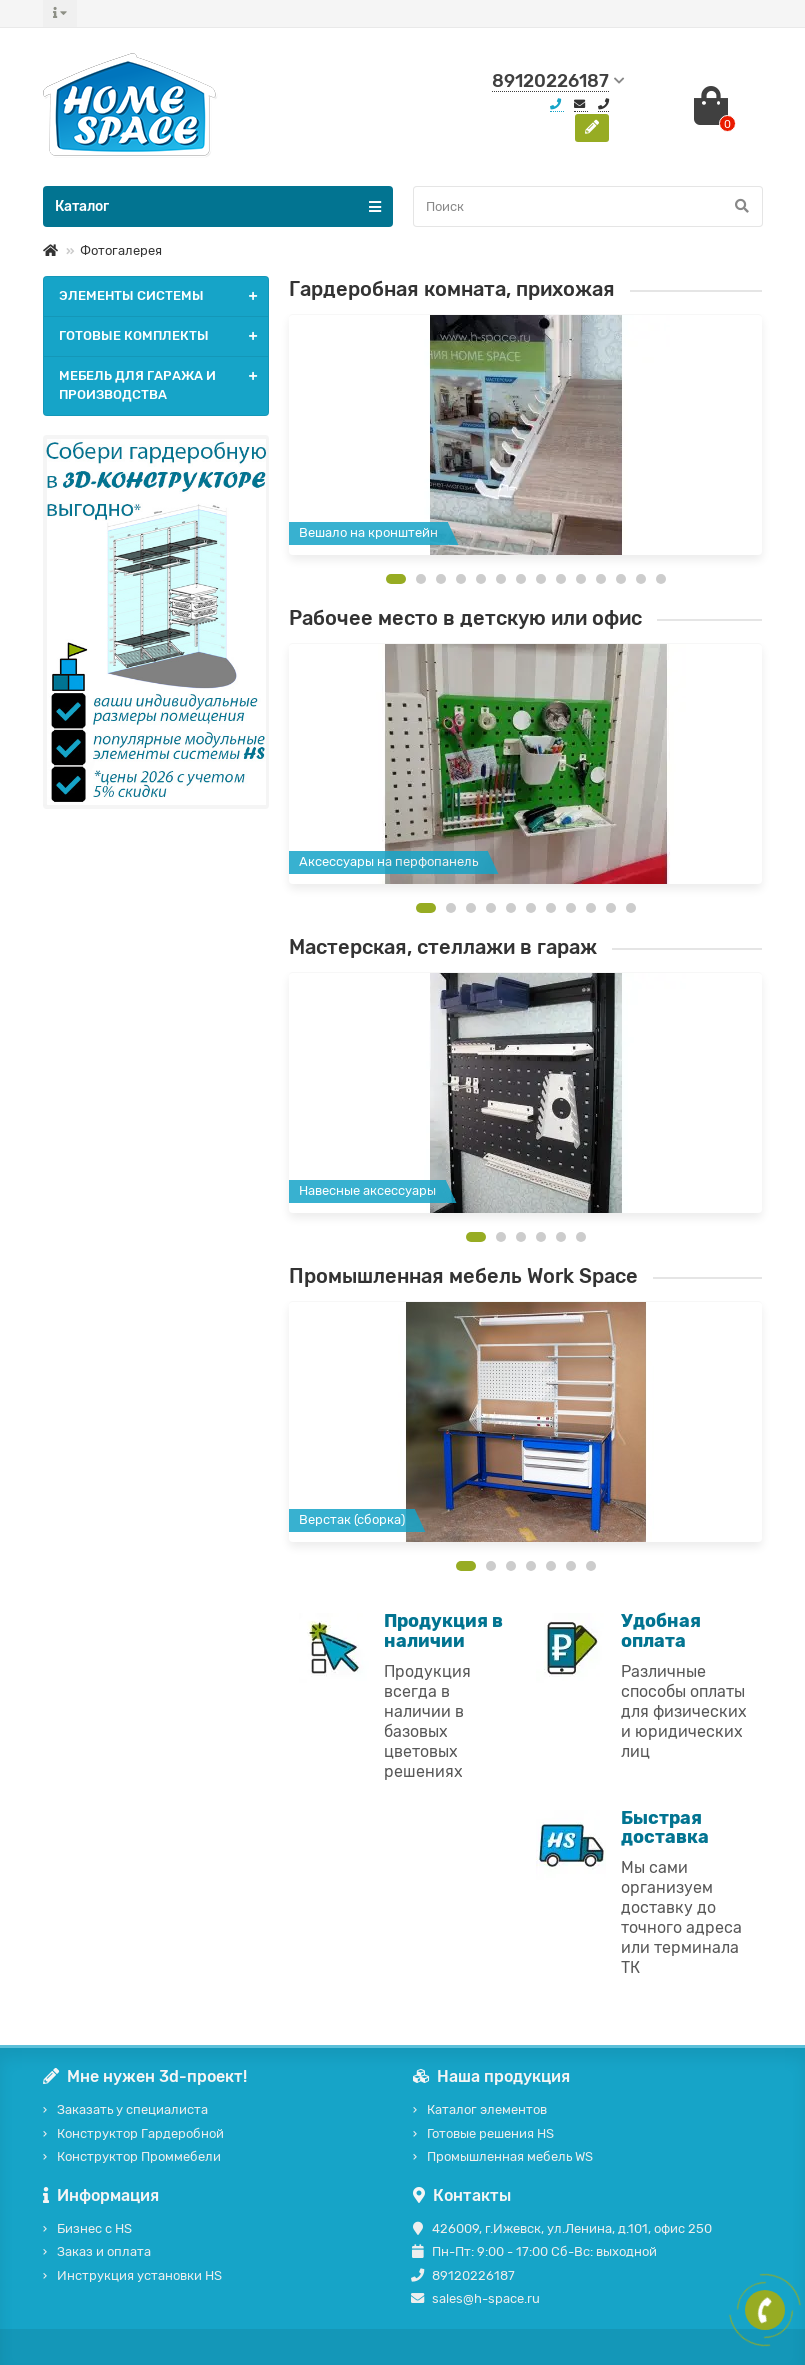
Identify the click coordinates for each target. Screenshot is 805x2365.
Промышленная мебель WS (510, 2156)
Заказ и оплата (104, 2251)
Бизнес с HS (94, 2228)
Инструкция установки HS (139, 2275)
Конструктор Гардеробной (140, 2133)
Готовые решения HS (490, 2133)
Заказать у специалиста (132, 2109)
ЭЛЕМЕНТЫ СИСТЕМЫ (164, 296)
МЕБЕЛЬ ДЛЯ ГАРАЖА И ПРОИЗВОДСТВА (164, 386)
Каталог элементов (487, 2109)
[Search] (588, 206)
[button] (396, 579)
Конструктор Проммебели (139, 2156)
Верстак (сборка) (352, 1519)
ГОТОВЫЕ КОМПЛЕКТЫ (164, 336)
